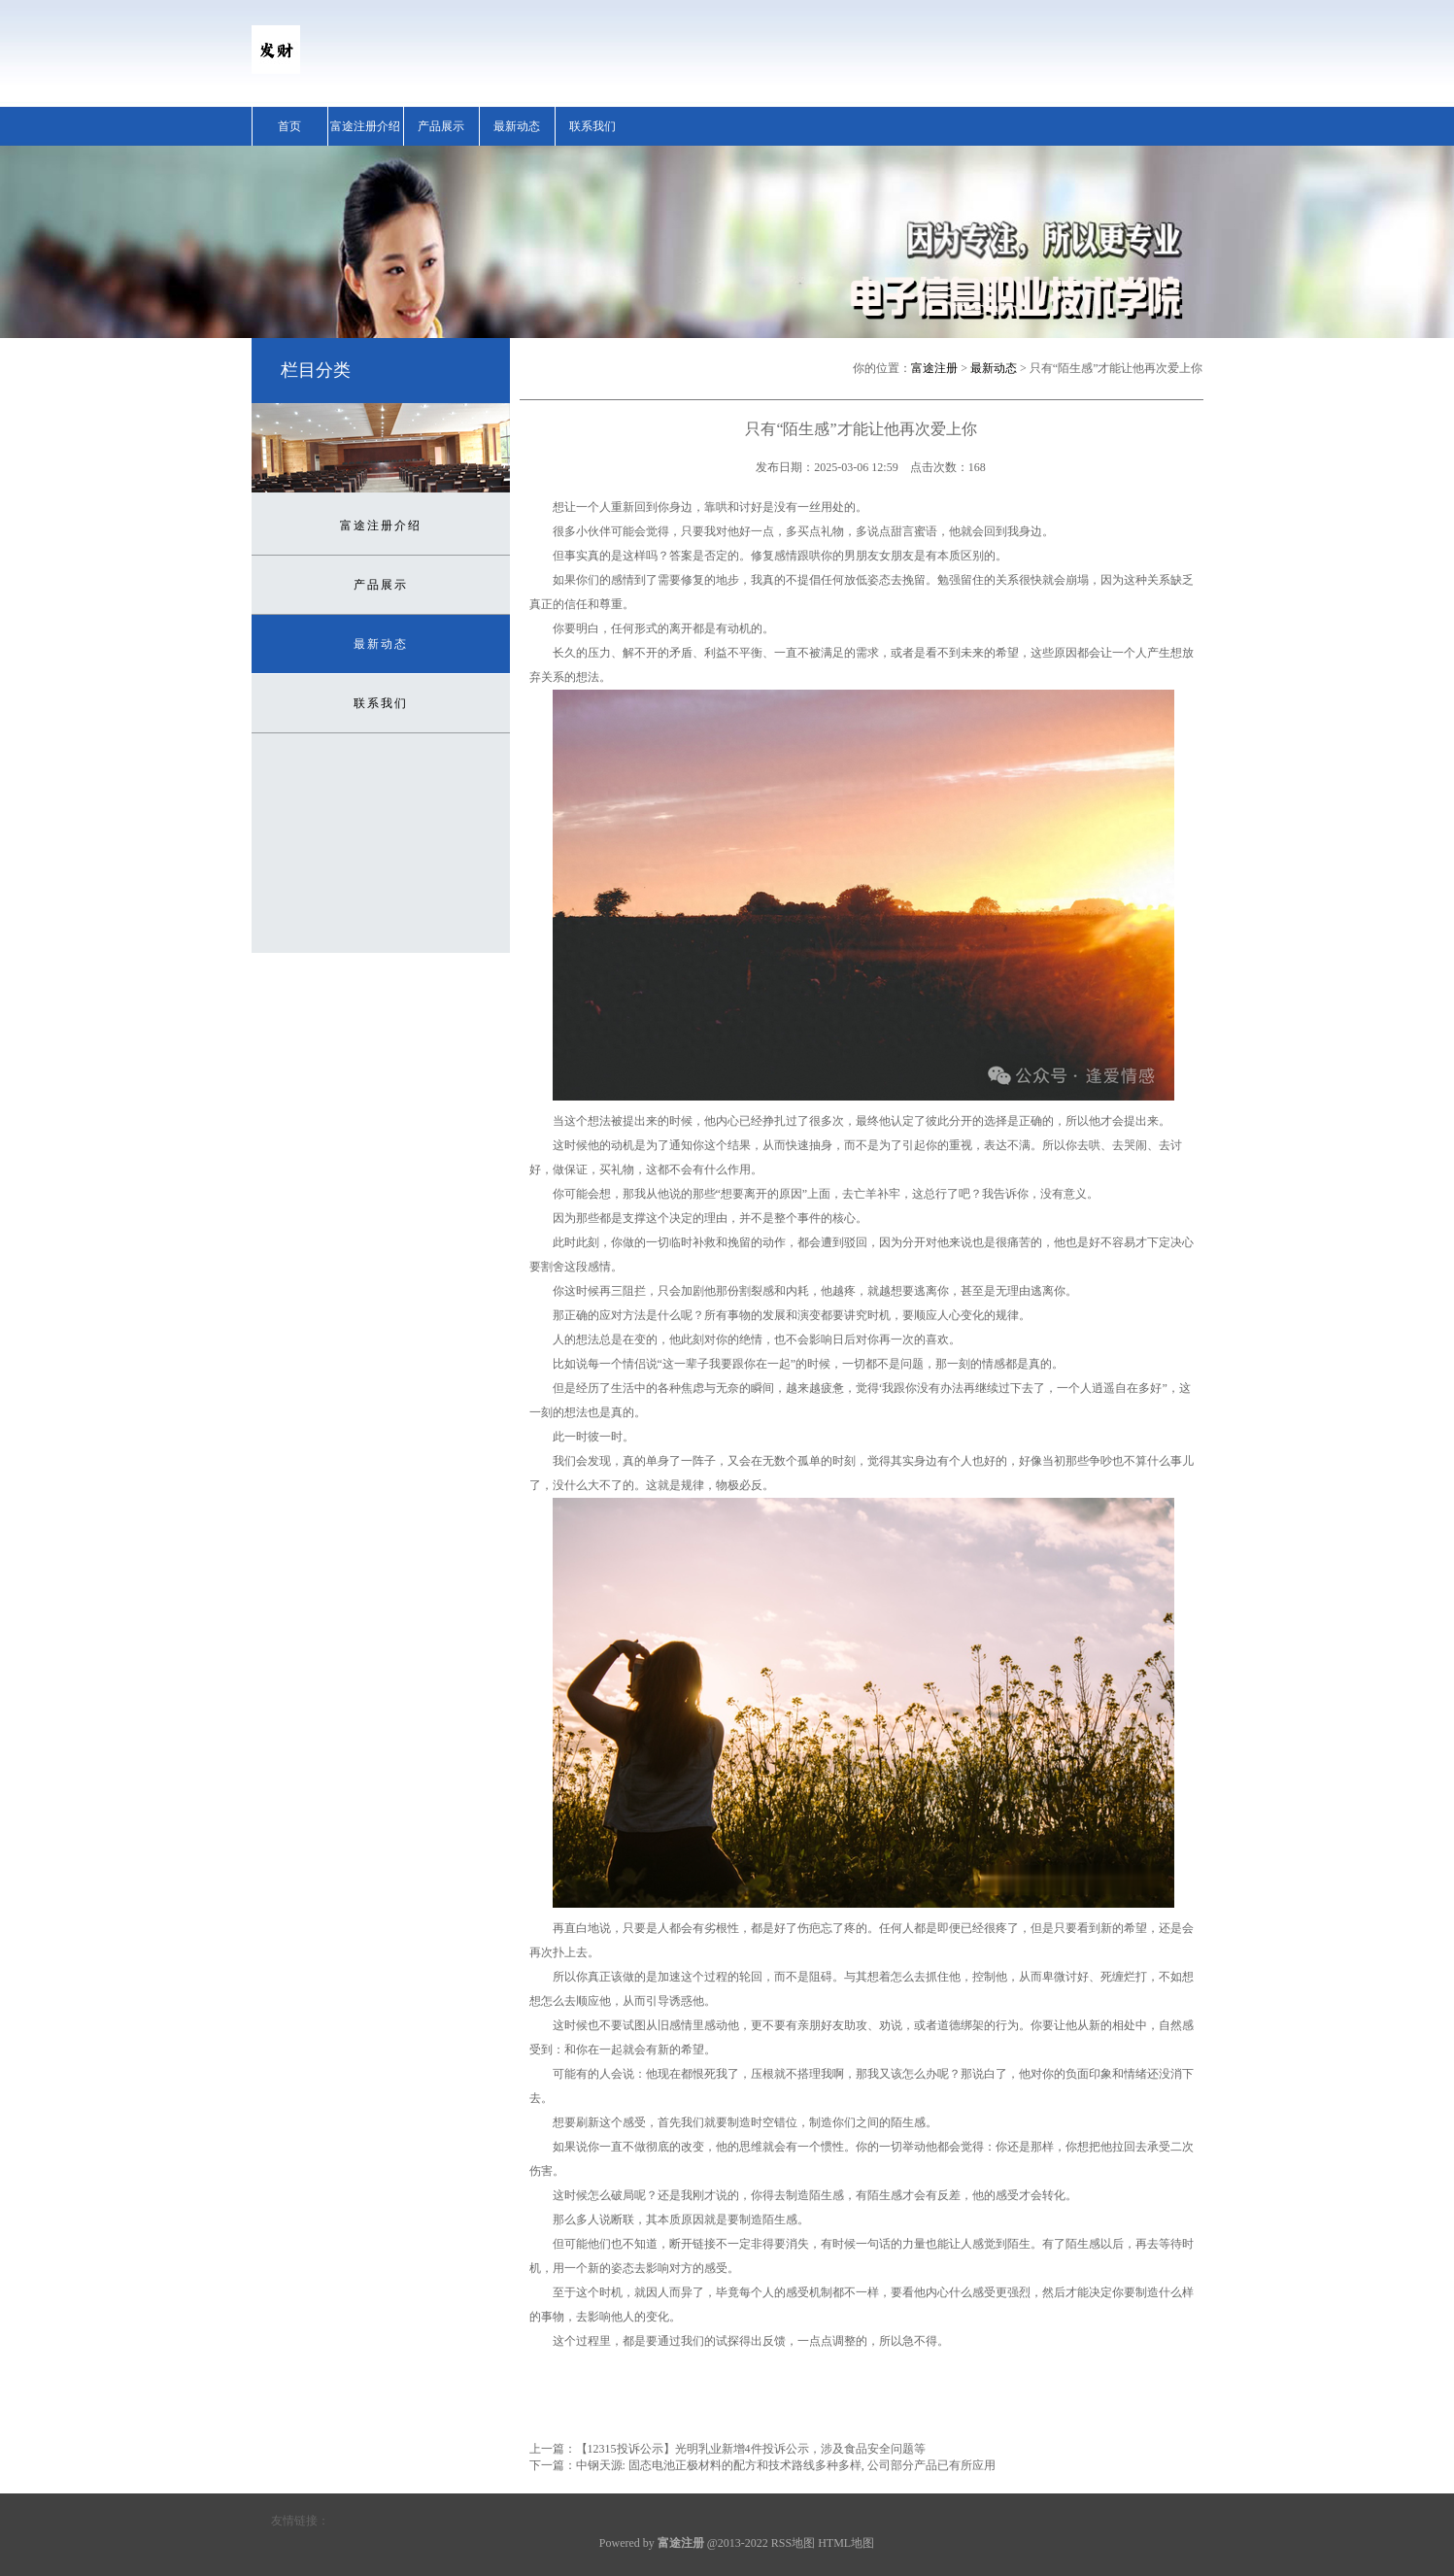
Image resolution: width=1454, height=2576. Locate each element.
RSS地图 (793, 2543)
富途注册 (934, 368)
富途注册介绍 (365, 126)
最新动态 (516, 126)
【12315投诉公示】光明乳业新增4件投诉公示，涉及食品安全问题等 (751, 2449)
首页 (289, 126)
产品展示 (441, 126)
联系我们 (592, 126)
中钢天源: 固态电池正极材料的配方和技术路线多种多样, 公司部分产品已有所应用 (786, 2465)
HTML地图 (846, 2543)
